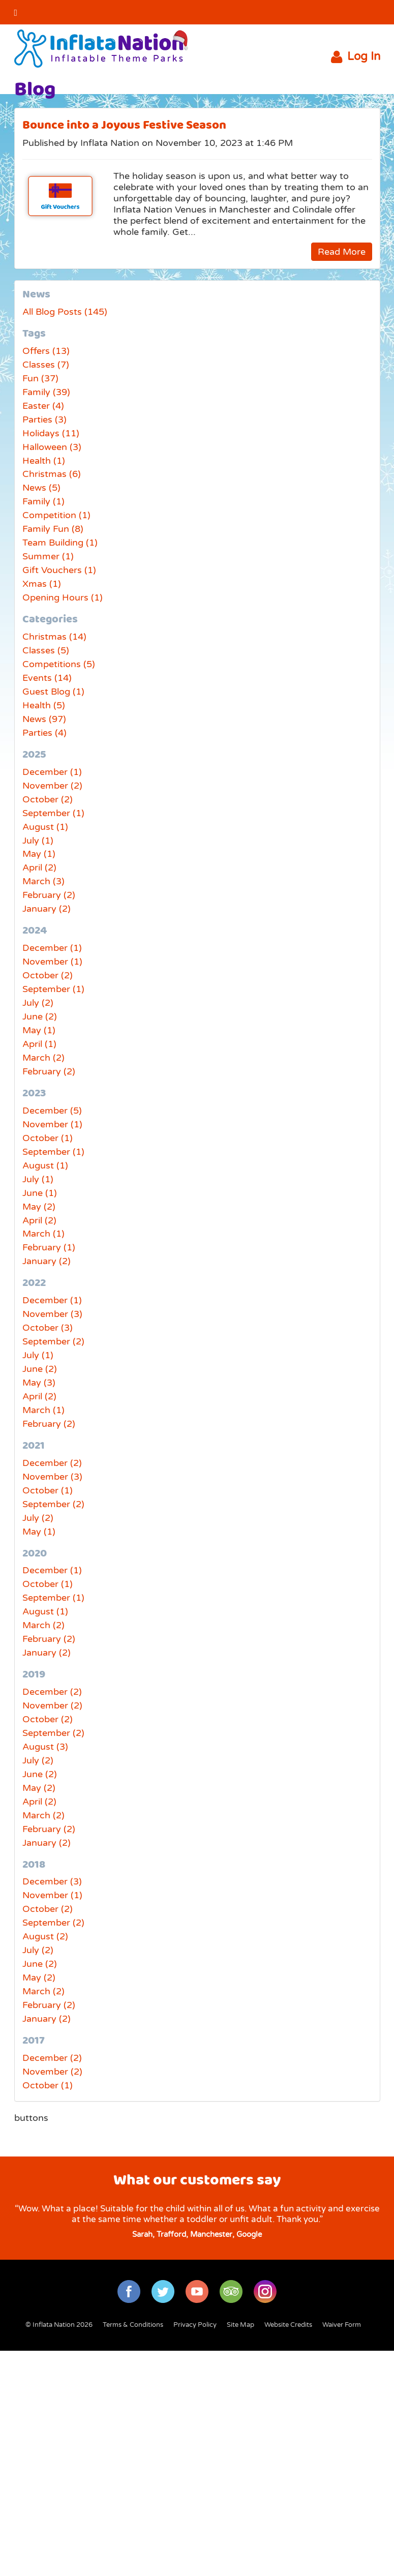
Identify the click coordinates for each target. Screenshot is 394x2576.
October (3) (47, 1327)
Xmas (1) (41, 583)
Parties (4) (44, 732)
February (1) (48, 1247)
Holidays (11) (50, 433)
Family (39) (46, 392)
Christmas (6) (51, 474)
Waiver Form (341, 2325)
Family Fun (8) (52, 528)
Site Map (240, 2325)
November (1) (52, 961)
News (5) (41, 487)
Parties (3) (44, 419)
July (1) (37, 840)
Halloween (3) (51, 447)
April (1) (39, 1044)
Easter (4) (43, 405)
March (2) (43, 1057)
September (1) (53, 813)
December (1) (52, 771)
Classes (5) (45, 650)
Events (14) (47, 677)
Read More (342, 251)
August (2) (45, 1936)
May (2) (38, 1206)
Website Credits (288, 2325)
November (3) (52, 1314)
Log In (355, 57)
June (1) (39, 1193)
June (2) (39, 1016)
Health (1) (43, 460)
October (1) (47, 1138)
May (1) (38, 853)
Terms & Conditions (133, 2325)
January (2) (46, 908)
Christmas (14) (54, 636)
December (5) (52, 1110)
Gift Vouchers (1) (59, 570)
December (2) (52, 1463)
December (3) (52, 1881)
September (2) (53, 1341)
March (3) (43, 881)
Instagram (265, 2291)
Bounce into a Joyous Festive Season (124, 125)
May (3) (38, 1382)
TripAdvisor (231, 2291)
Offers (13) (46, 350)
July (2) (37, 1002)
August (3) (45, 1746)
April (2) (39, 867)
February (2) (48, 895)
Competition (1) (56, 515)
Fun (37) (40, 378)
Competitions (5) (58, 664)
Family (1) (43, 501)
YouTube (368, 12)
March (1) (43, 1233)
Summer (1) (48, 556)
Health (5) (43, 705)
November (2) (52, 785)
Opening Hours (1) (62, 597)
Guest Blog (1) (53, 691)
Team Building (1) (60, 542)
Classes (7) (45, 364)
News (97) (44, 719)
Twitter (315, 12)
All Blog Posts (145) (64, 311)
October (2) (47, 799)
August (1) (45, 826)
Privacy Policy (195, 2325)
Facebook (341, 12)
